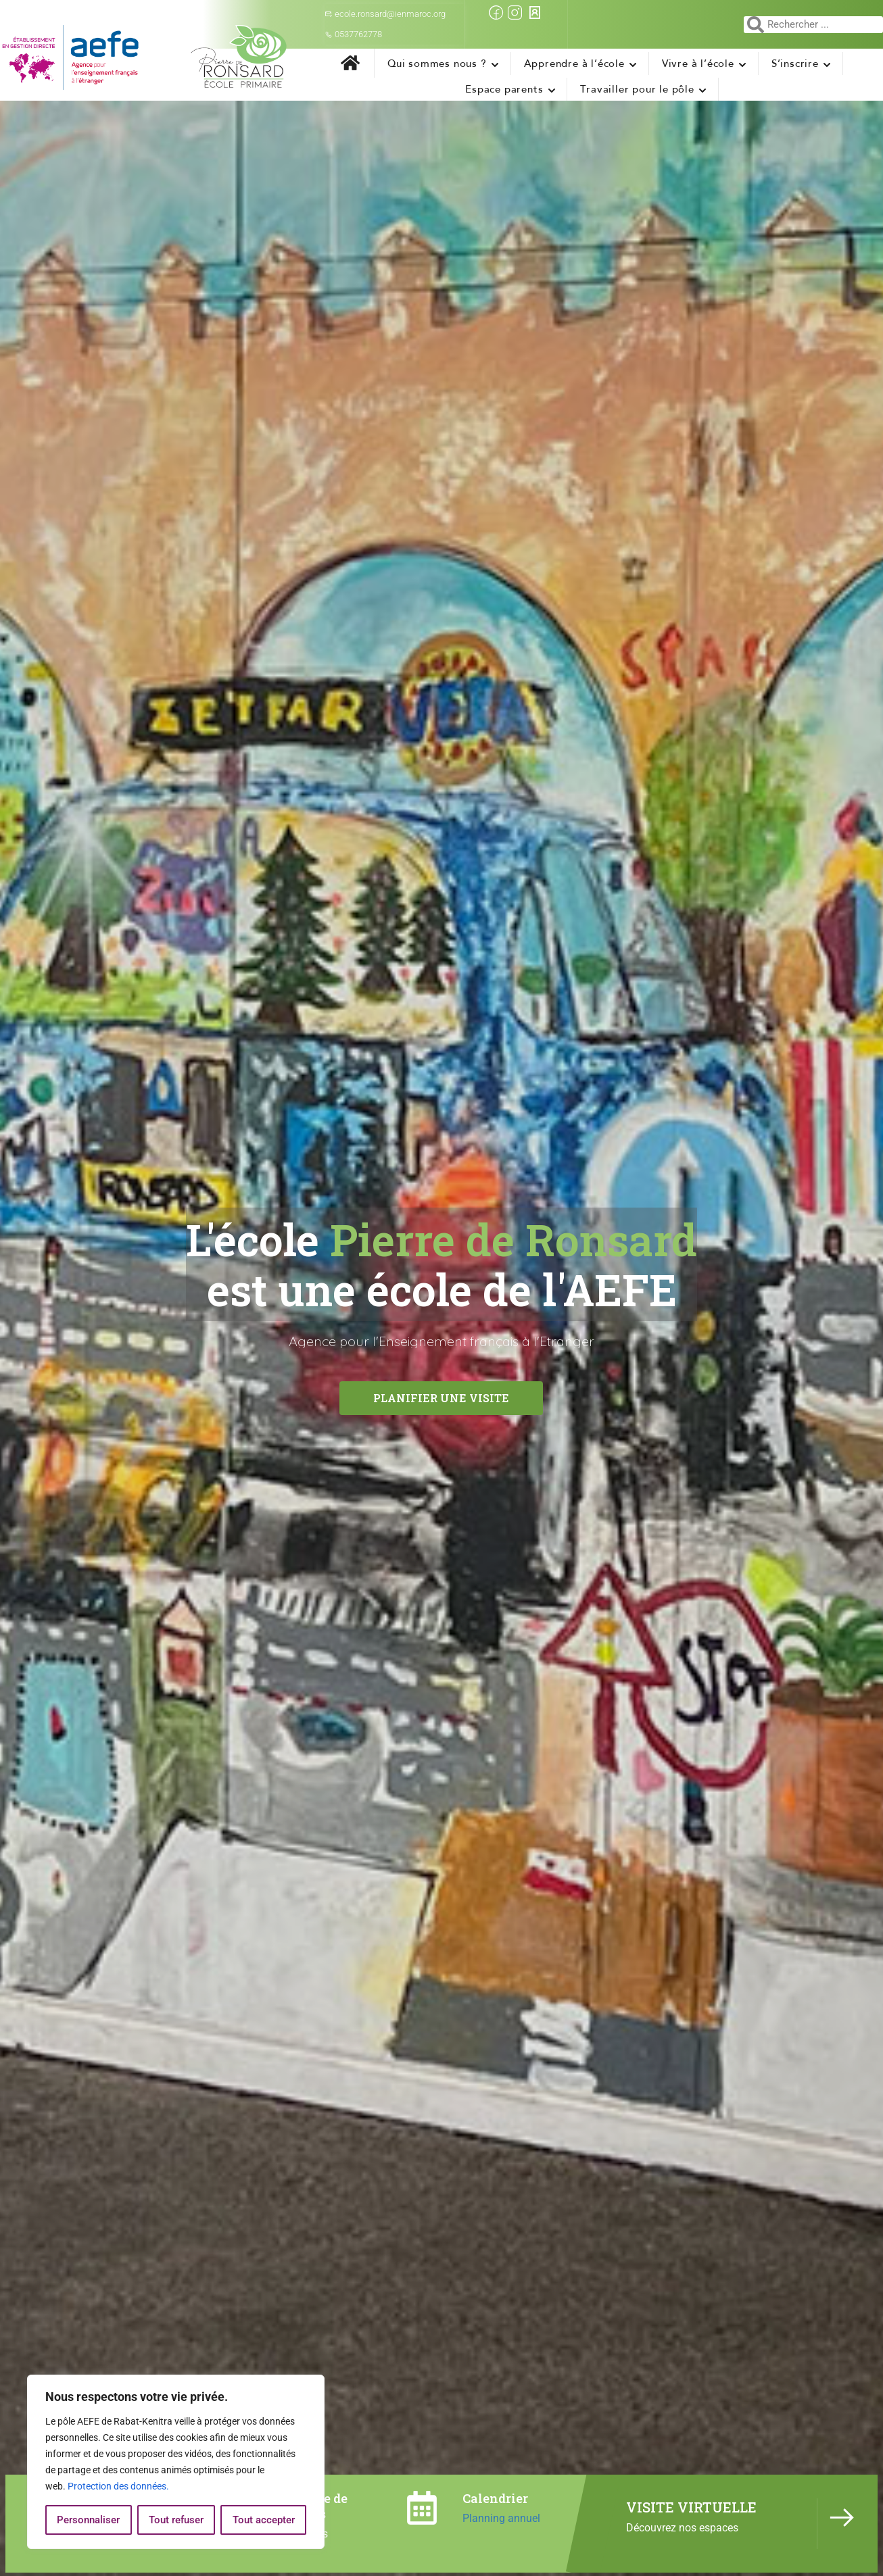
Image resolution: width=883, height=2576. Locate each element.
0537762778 (353, 34)
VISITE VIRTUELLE (691, 2507)
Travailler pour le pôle (637, 89)
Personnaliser (88, 2520)
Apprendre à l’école (574, 63)
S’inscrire (795, 63)
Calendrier (495, 2498)
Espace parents (504, 89)
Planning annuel (501, 2518)
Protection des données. (118, 2486)
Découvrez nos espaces (682, 2527)
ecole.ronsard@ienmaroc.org (385, 14)
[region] (176, 2462)
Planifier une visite (441, 1398)
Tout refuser (176, 2520)
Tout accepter (264, 2520)
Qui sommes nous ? (437, 63)
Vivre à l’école (698, 63)
